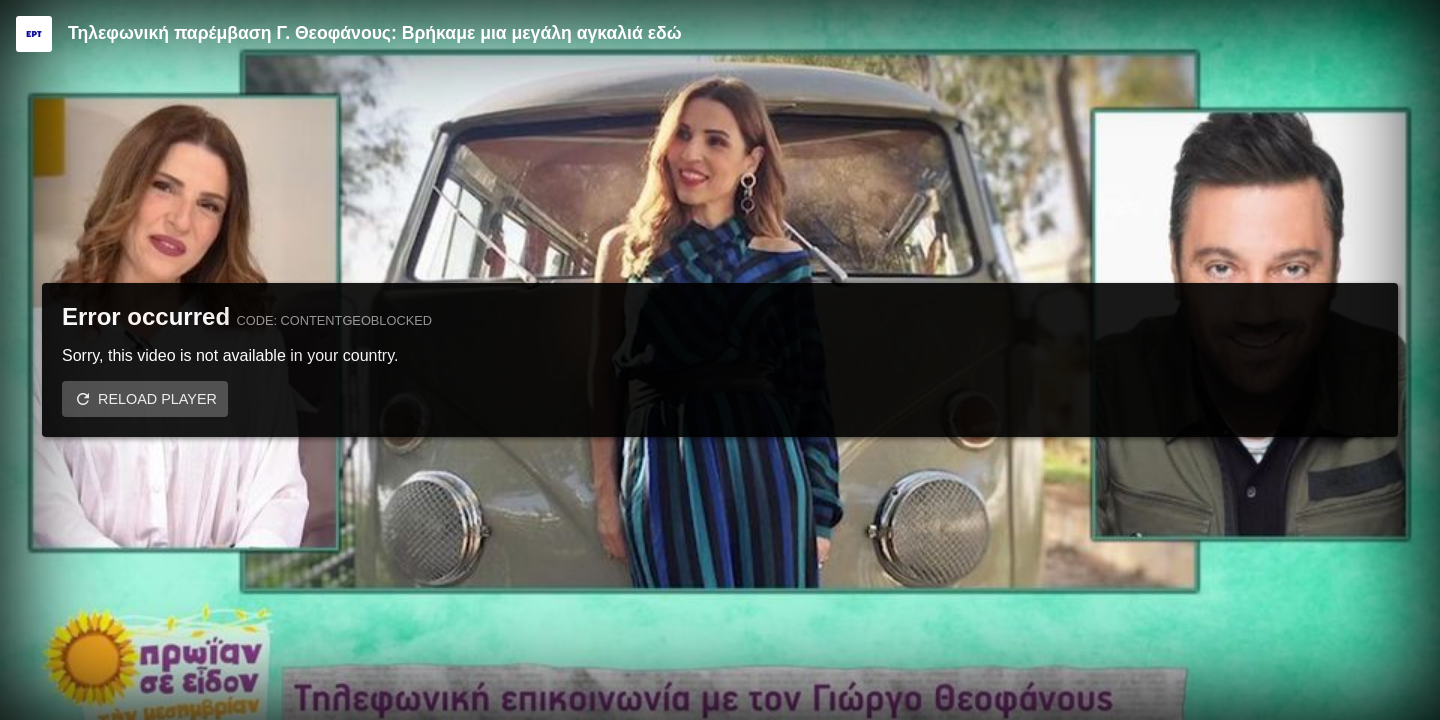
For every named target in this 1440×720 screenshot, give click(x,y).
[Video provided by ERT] (34, 34)
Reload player (157, 399)
